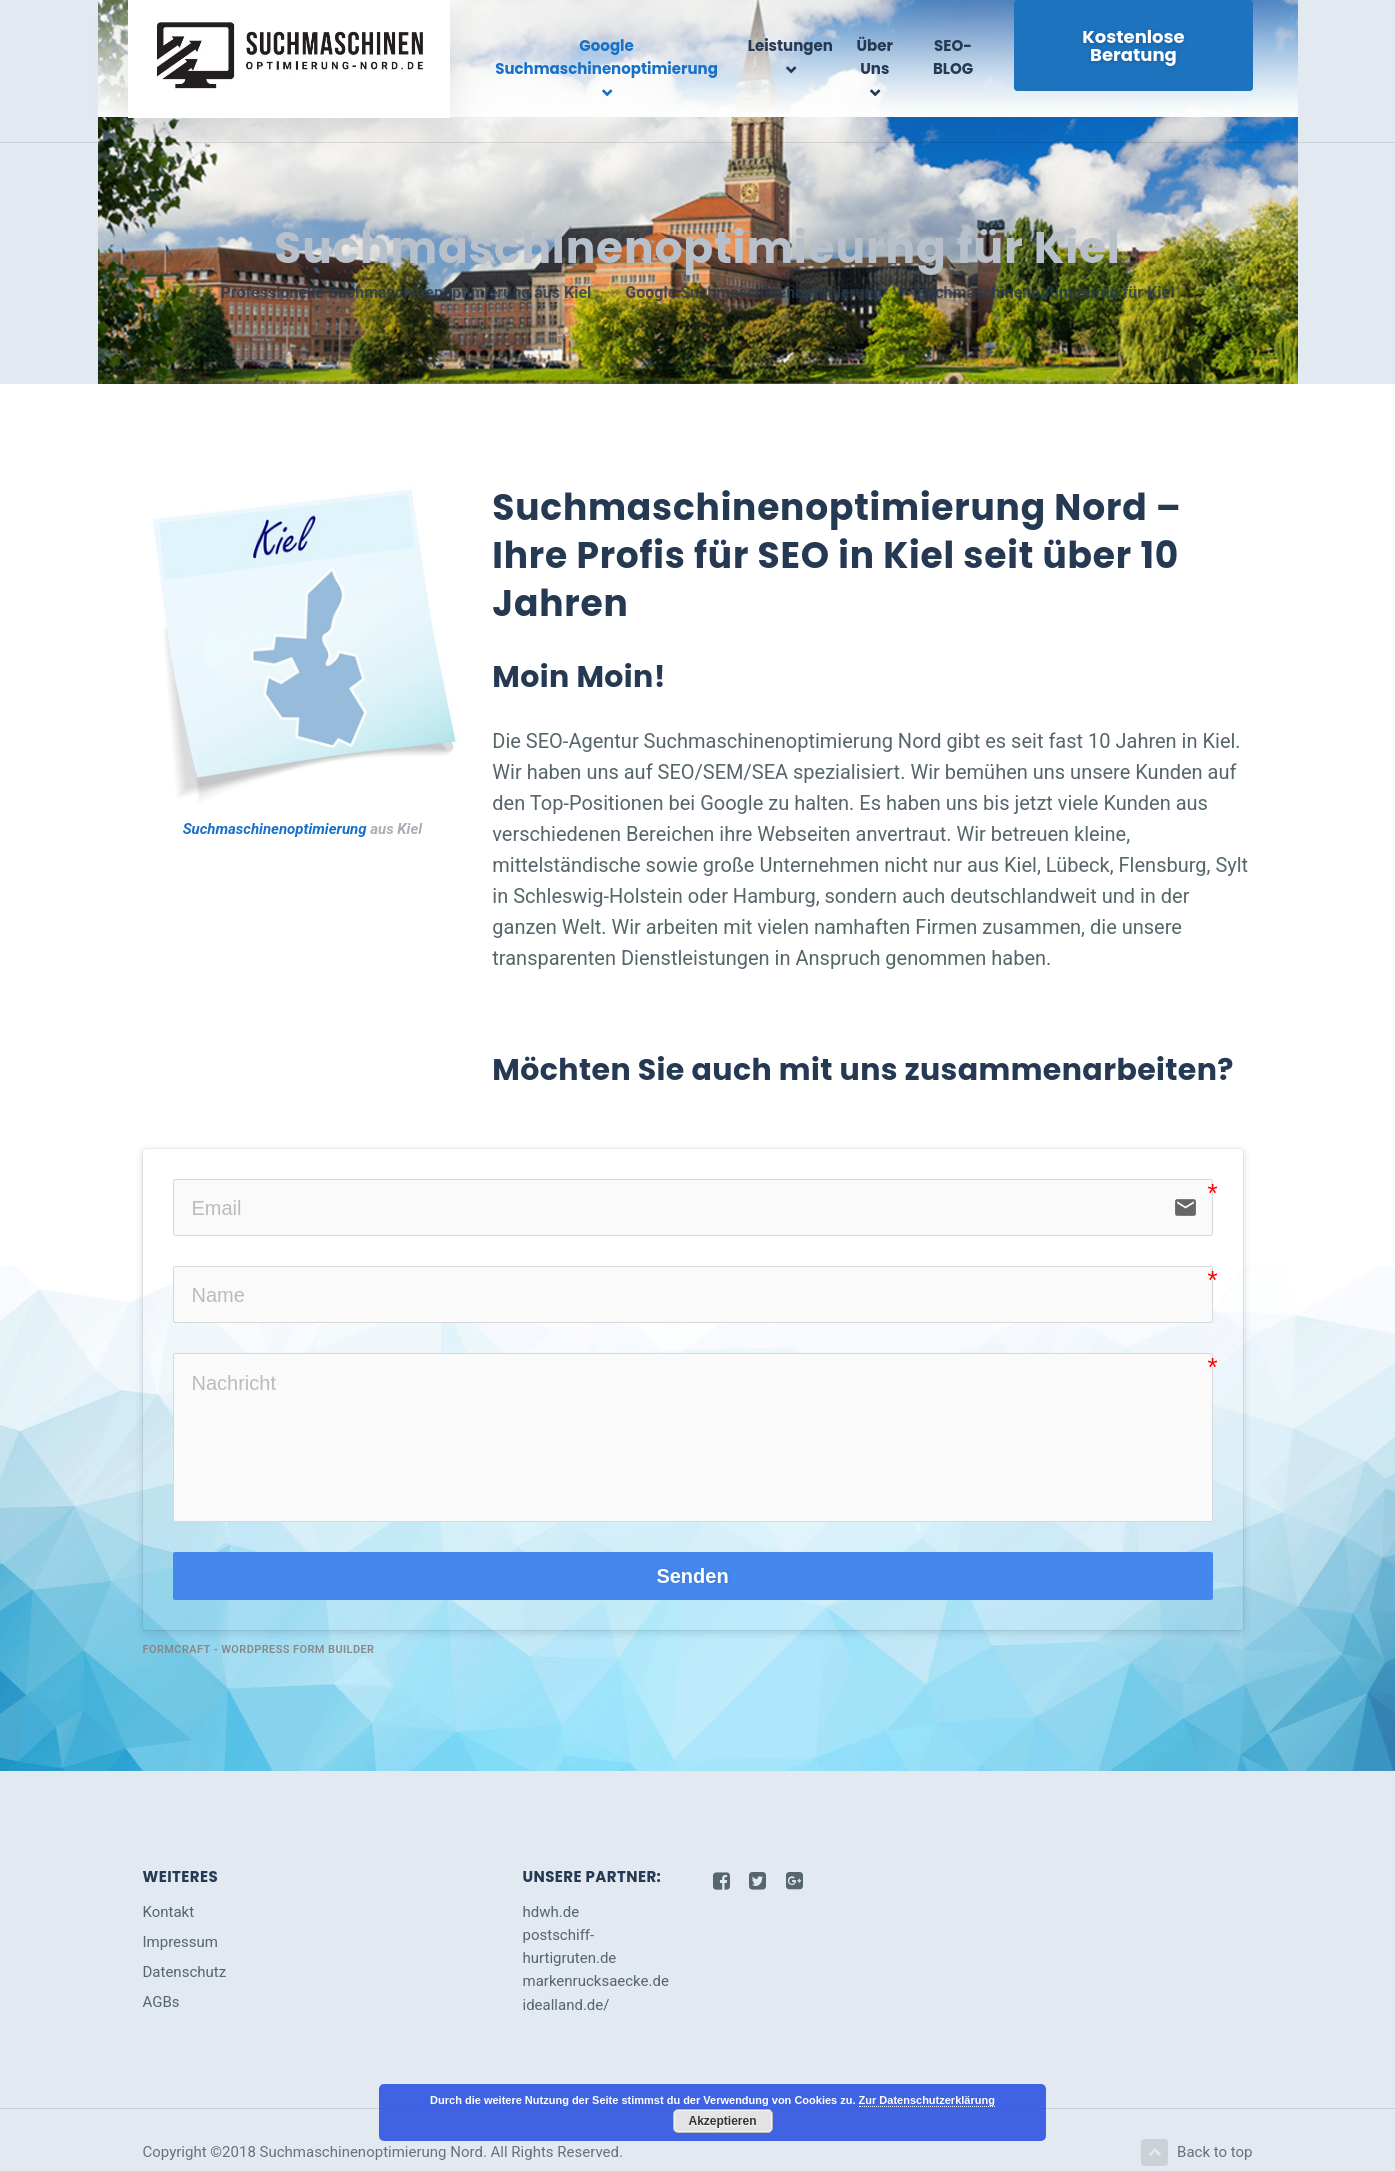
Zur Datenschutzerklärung (927, 2100)
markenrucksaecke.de (596, 1953)
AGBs (161, 1974)
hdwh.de (551, 1884)
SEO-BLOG (959, 57)
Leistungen (803, 45)
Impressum (180, 1914)
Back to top (1194, 2126)
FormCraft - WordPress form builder (259, 1621)
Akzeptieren (722, 2121)
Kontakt (169, 1884)
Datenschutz (185, 1944)
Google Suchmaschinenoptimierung (628, 57)
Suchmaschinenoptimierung (275, 801)
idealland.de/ (566, 1977)
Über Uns (886, 57)
